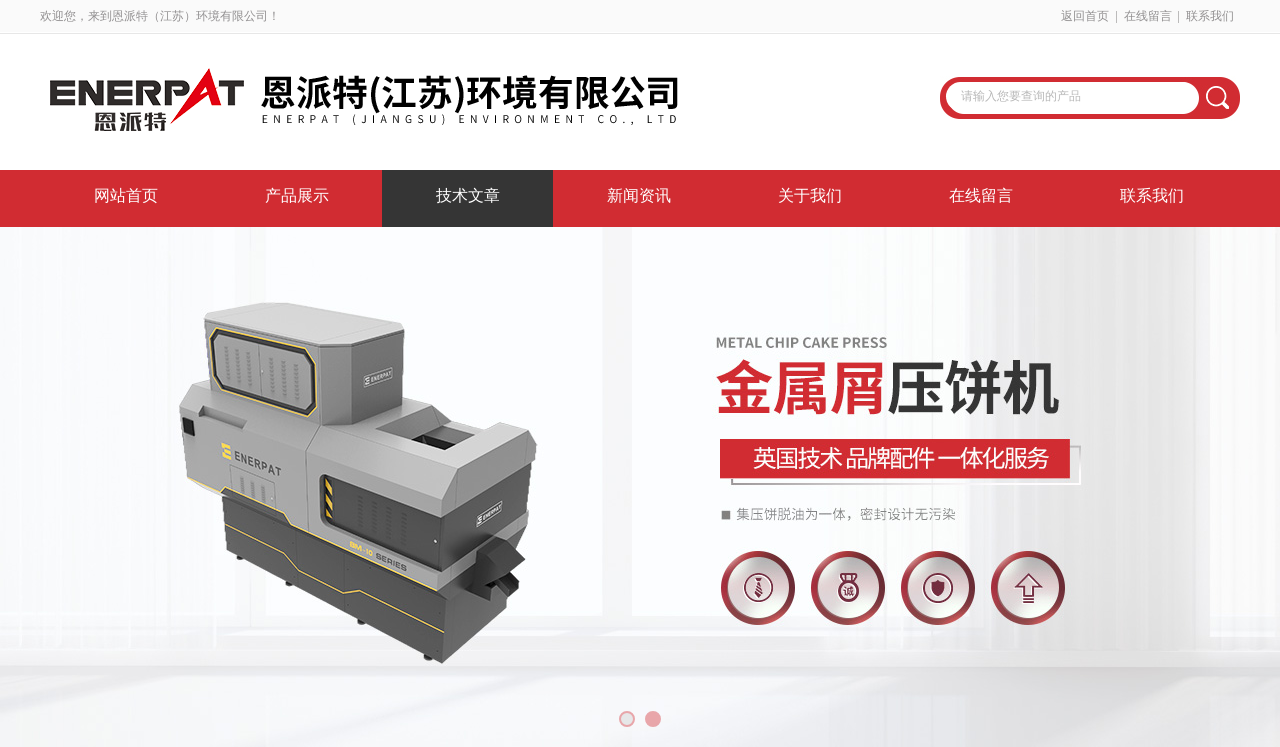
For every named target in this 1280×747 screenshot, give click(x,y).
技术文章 (468, 195)
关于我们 (810, 195)
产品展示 (297, 195)
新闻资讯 (639, 195)
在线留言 (1148, 16)
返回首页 (1085, 16)
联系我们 (1210, 16)
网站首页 (126, 195)
